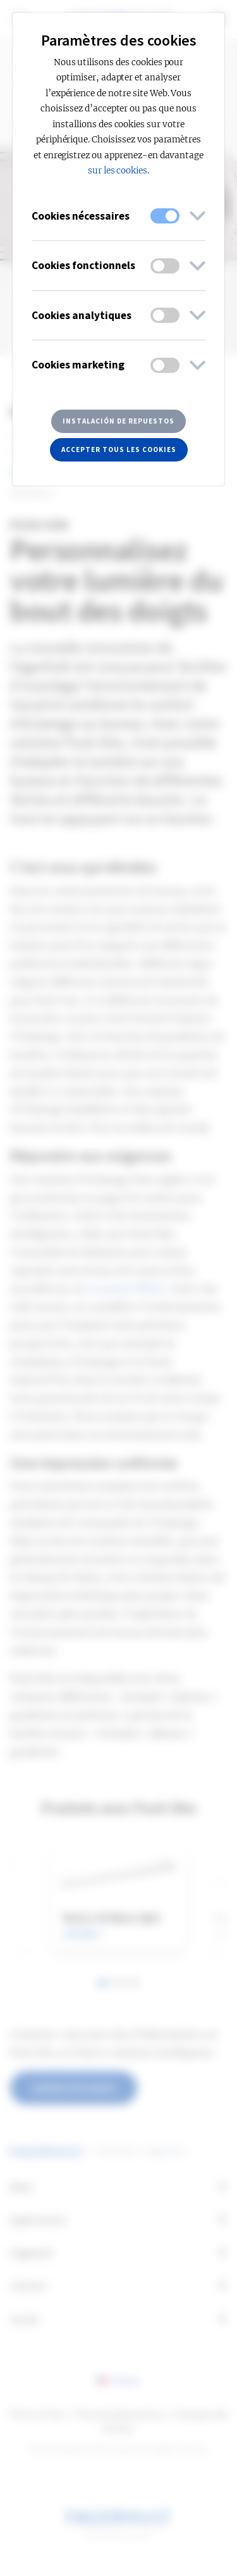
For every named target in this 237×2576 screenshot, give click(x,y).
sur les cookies (117, 170)
